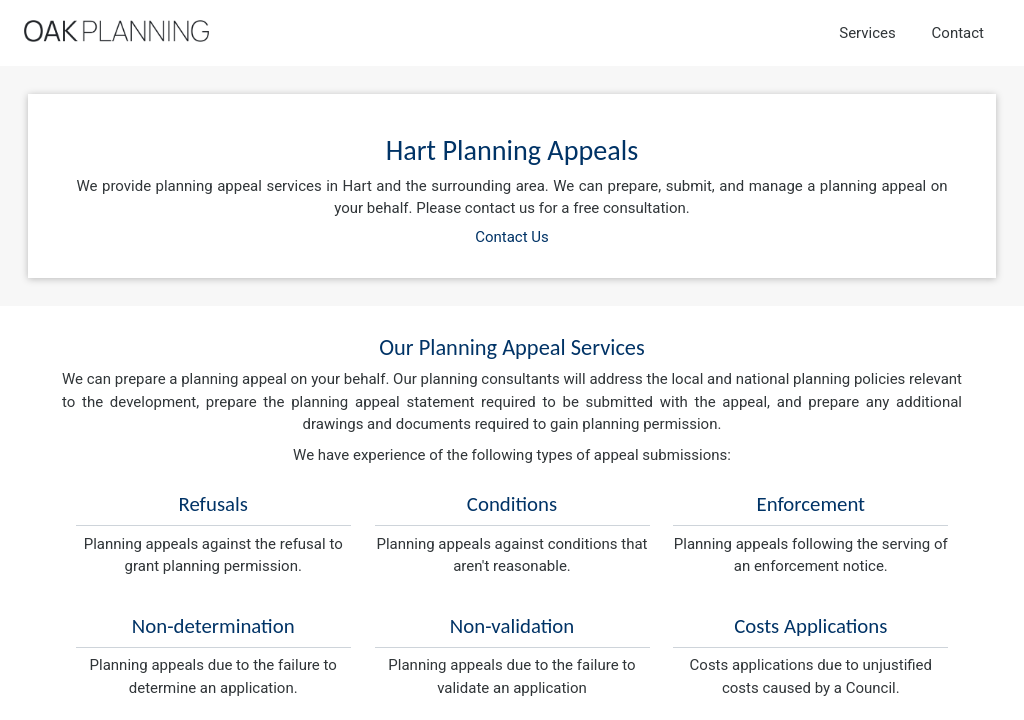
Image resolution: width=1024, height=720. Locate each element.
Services (867, 33)
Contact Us (512, 237)
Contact (958, 33)
